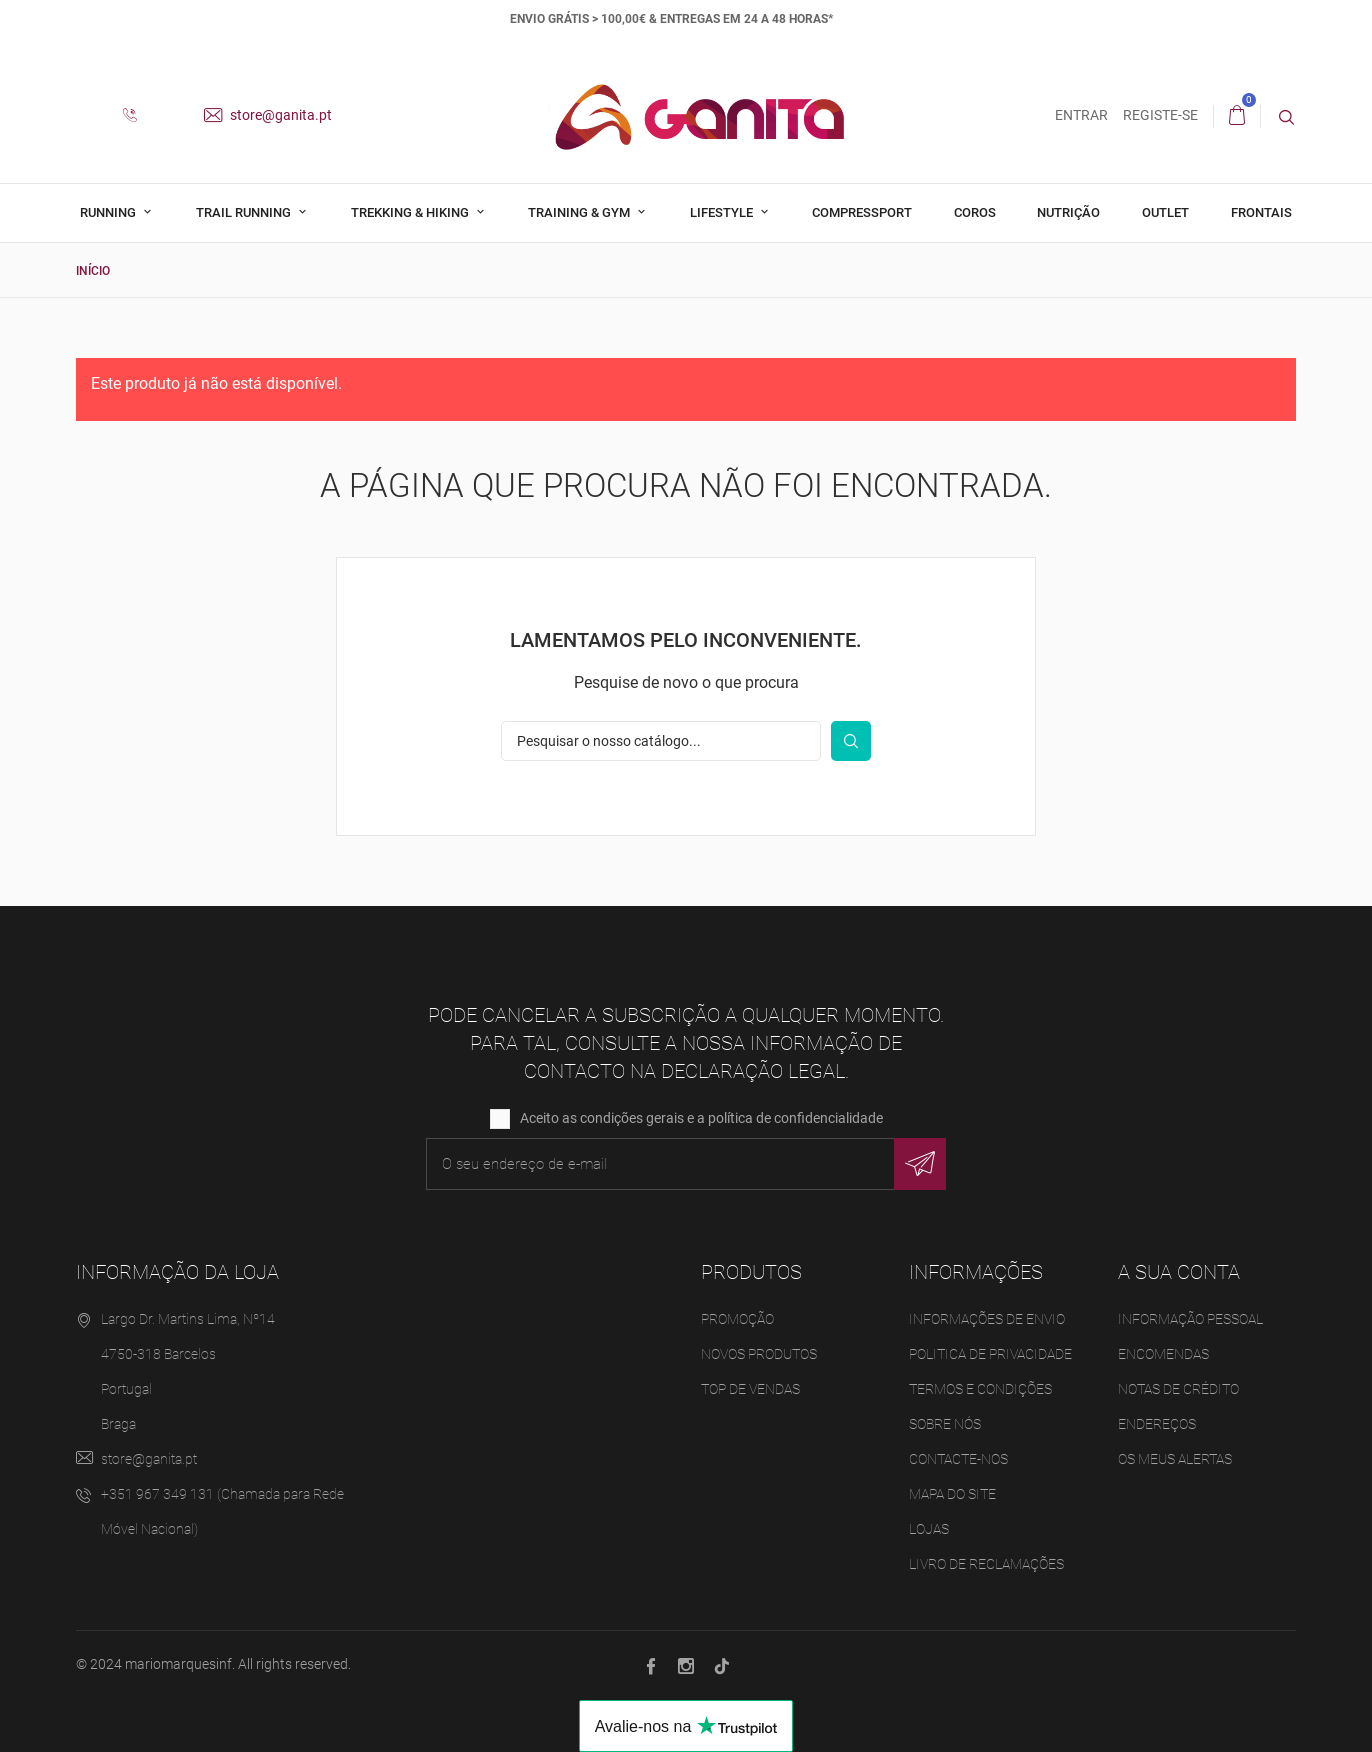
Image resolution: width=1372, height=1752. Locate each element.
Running (109, 212)
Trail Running (245, 212)
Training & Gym (580, 212)
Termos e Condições (980, 1388)
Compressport (862, 212)
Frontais (1261, 212)
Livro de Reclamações (986, 1563)
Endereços (1157, 1423)
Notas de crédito (1178, 1388)
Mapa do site (952, 1493)
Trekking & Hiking (411, 212)
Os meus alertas (1175, 1458)
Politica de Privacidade (990, 1353)
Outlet (1165, 212)
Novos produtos (759, 1353)
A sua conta (1179, 1271)
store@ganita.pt (268, 115)
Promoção (737, 1318)
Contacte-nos (958, 1458)
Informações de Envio (987, 1318)
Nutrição (1068, 212)
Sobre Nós (945, 1423)
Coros (975, 212)
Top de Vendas (750, 1388)
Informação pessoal (1190, 1318)
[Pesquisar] (661, 740)
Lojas (929, 1528)
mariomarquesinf (178, 1664)
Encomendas (1163, 1353)
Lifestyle (723, 212)
